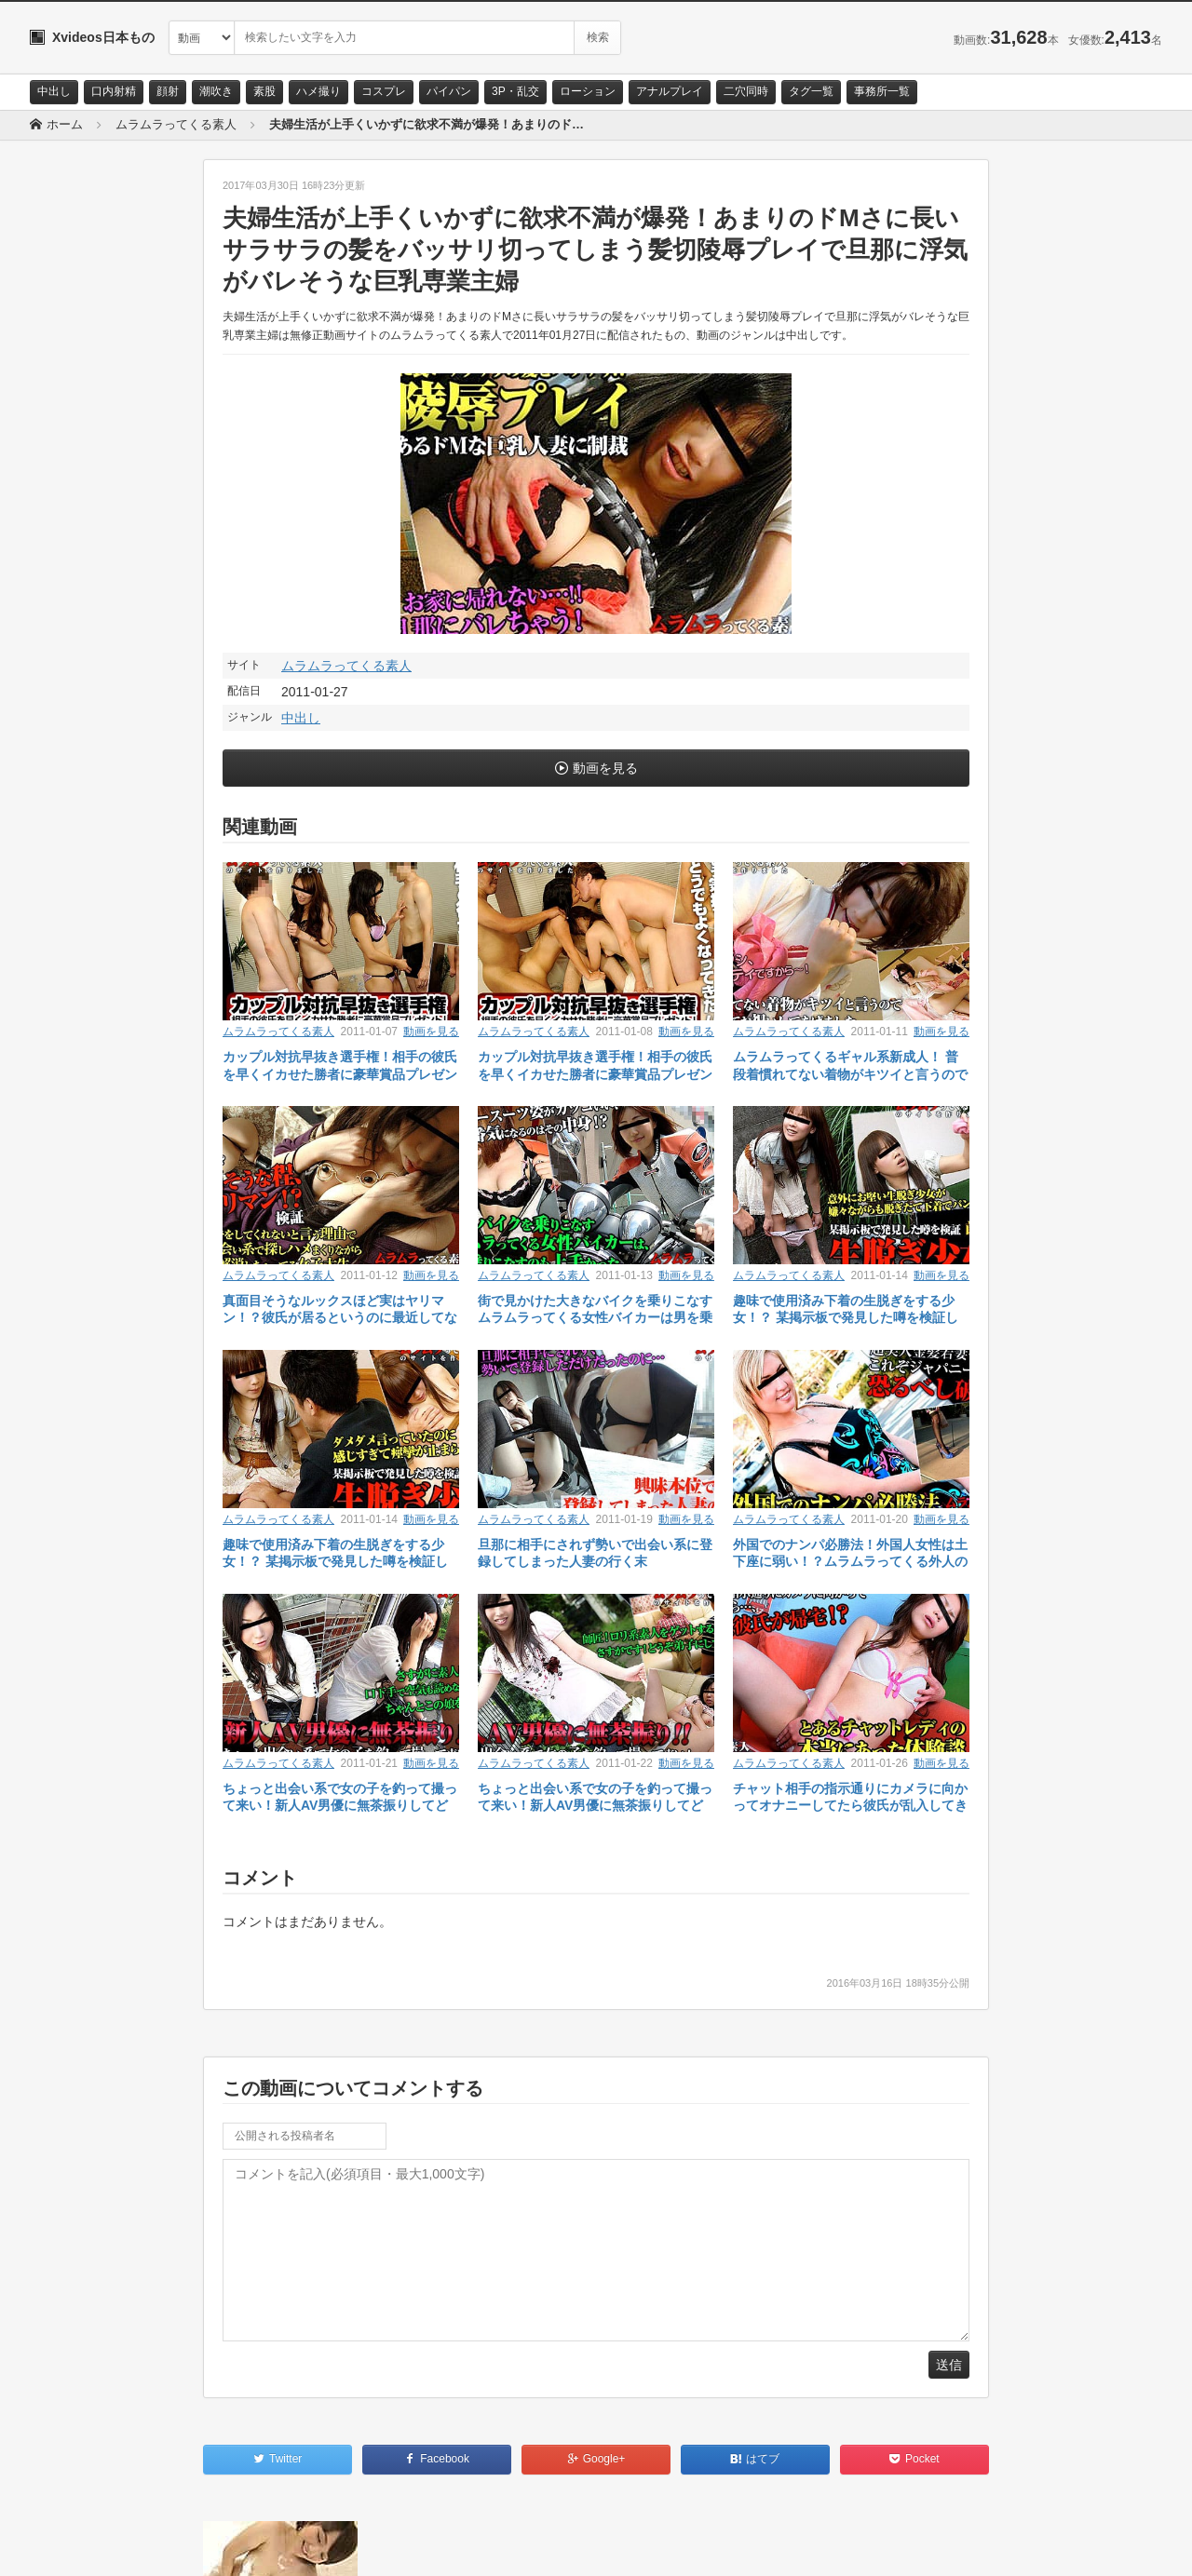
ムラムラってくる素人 (346, 665)
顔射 (167, 91)
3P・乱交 (515, 91)
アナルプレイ (669, 91)
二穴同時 (746, 91)
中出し (54, 91)
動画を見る (605, 768)
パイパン (449, 91)
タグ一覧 (811, 91)
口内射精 (113, 91)
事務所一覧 (882, 91)
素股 (264, 91)
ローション (588, 91)
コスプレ (383, 91)
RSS (240, 2545)
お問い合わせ (78, 2545)
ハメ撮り (318, 91)
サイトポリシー (169, 2545)
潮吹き (216, 91)
